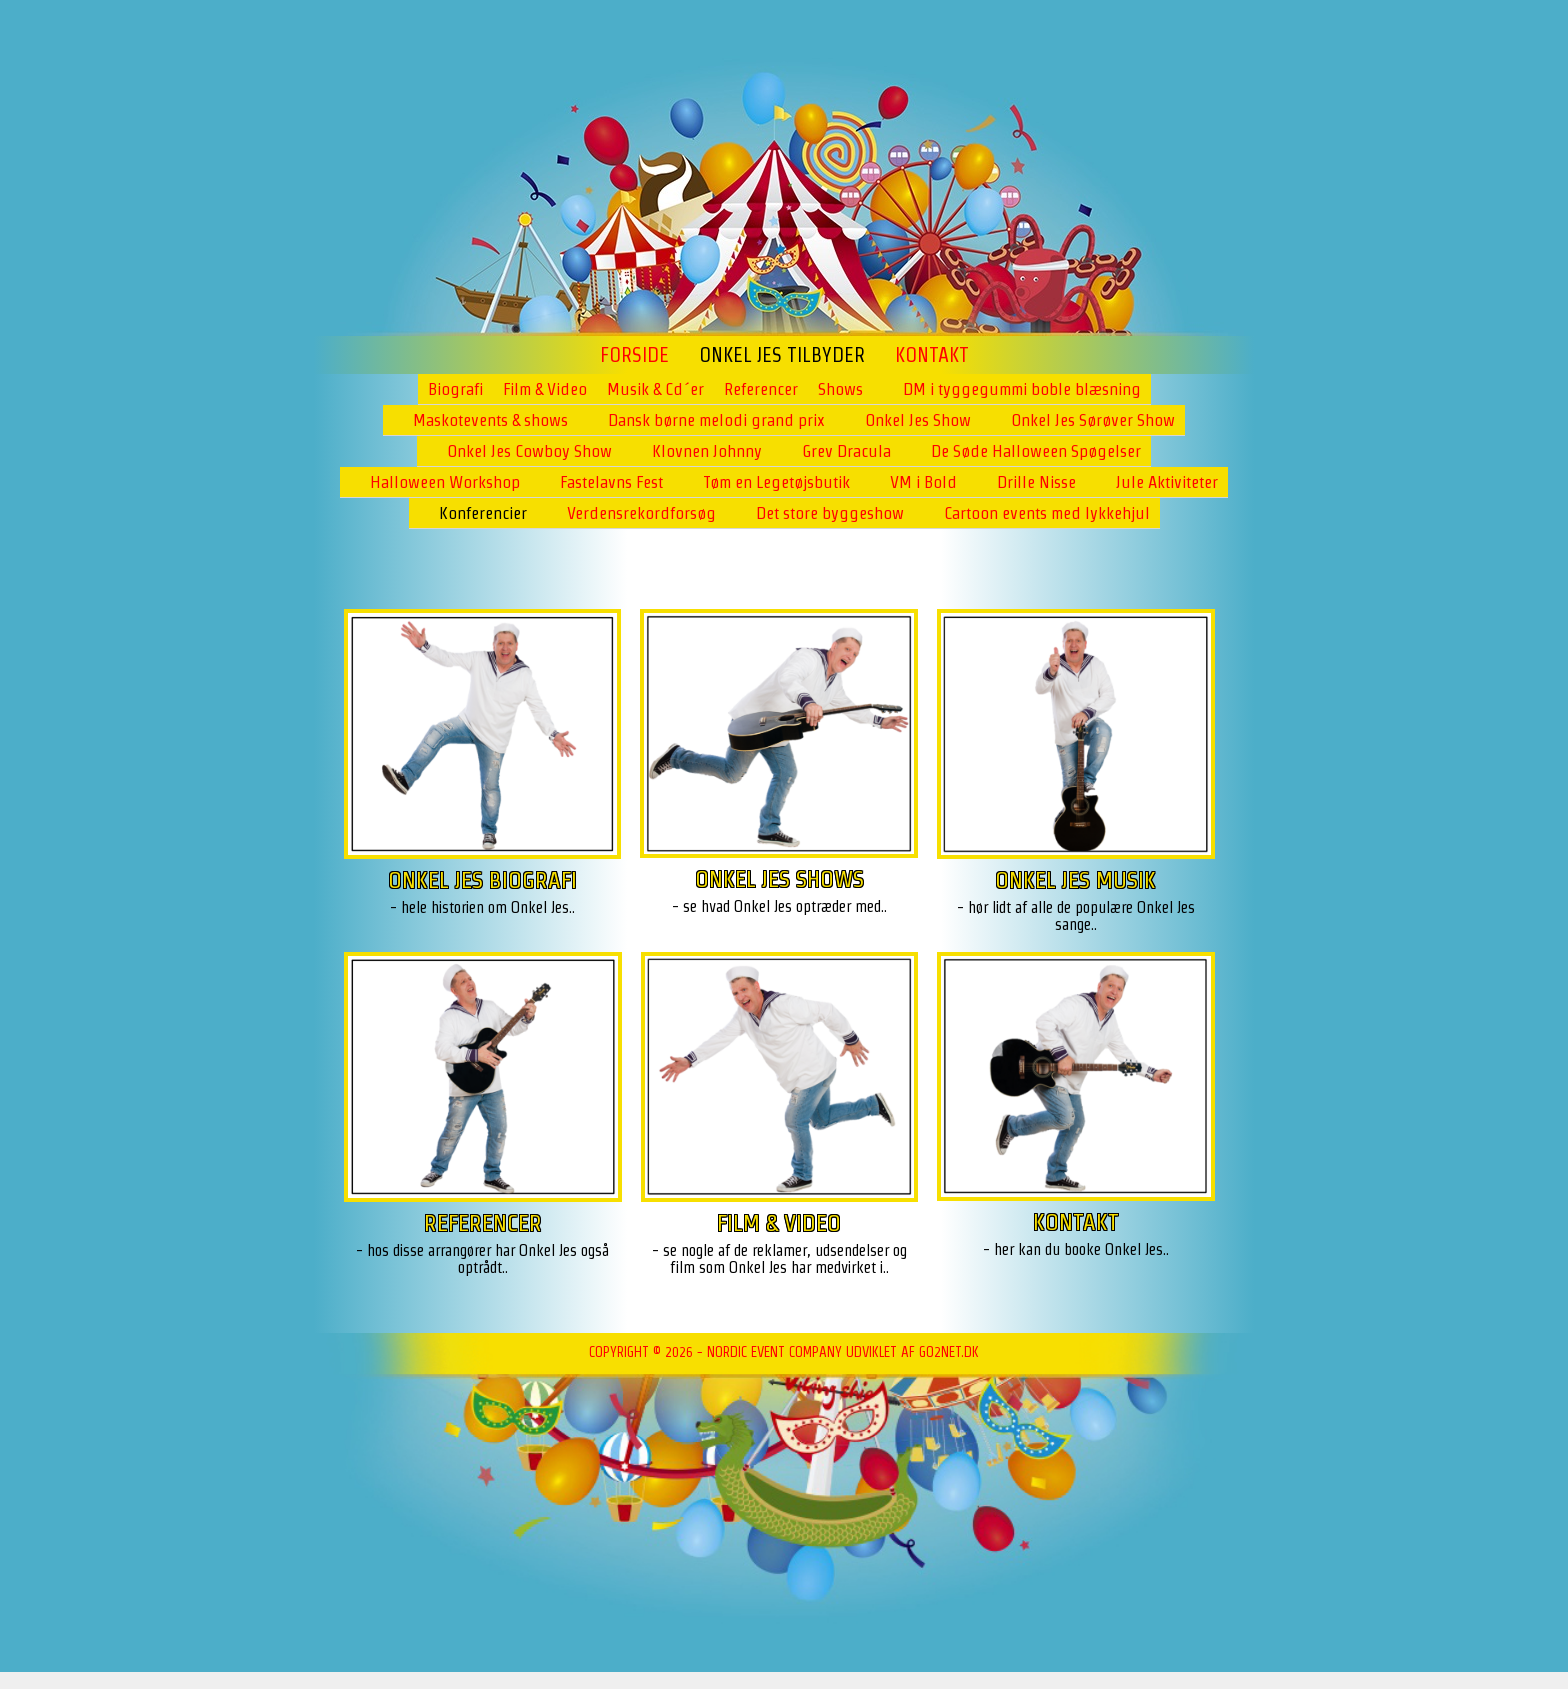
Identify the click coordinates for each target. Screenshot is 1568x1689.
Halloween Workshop (445, 482)
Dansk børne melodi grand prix (716, 420)
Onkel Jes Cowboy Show (529, 451)
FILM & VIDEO (779, 1222)
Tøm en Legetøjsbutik (776, 482)
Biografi (455, 389)
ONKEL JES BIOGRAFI (482, 879)
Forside (634, 355)
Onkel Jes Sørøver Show (1093, 420)
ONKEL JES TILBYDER (782, 355)
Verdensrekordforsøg (641, 513)
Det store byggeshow (830, 513)
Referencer (761, 389)
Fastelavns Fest (611, 482)
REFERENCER (483, 1222)
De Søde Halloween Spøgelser (1036, 451)
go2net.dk (949, 1352)
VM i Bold (923, 482)
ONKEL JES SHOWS (779, 878)
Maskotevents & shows (490, 420)
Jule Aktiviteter (1167, 482)
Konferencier (483, 513)
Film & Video (545, 389)
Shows (840, 389)
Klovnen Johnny (707, 451)
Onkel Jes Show (918, 420)
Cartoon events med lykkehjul (1047, 513)
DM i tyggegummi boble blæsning (1022, 389)
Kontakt (932, 355)
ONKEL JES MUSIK (1075, 879)
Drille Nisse (1036, 482)
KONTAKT (1076, 1221)
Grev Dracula (846, 451)
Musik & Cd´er (655, 389)
